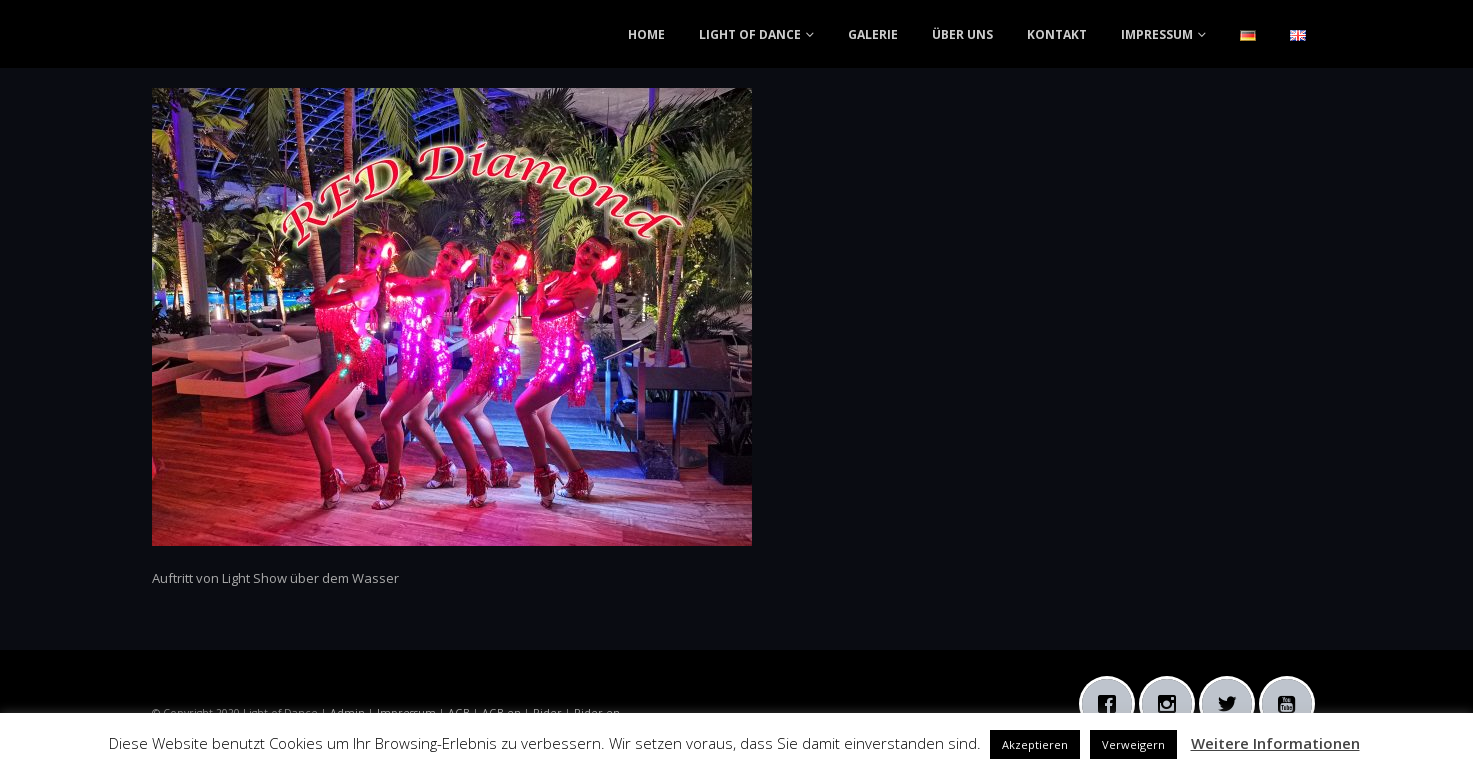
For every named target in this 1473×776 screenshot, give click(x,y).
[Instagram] (1172, 704)
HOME (646, 34)
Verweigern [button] (1133, 744)
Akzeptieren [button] (1035, 744)
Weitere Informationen (1275, 743)
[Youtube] (1292, 704)
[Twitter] (1232, 704)
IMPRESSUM (1157, 34)
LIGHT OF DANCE (750, 34)
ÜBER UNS (962, 34)
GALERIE (873, 34)
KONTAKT (1057, 34)
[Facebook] (1112, 704)
